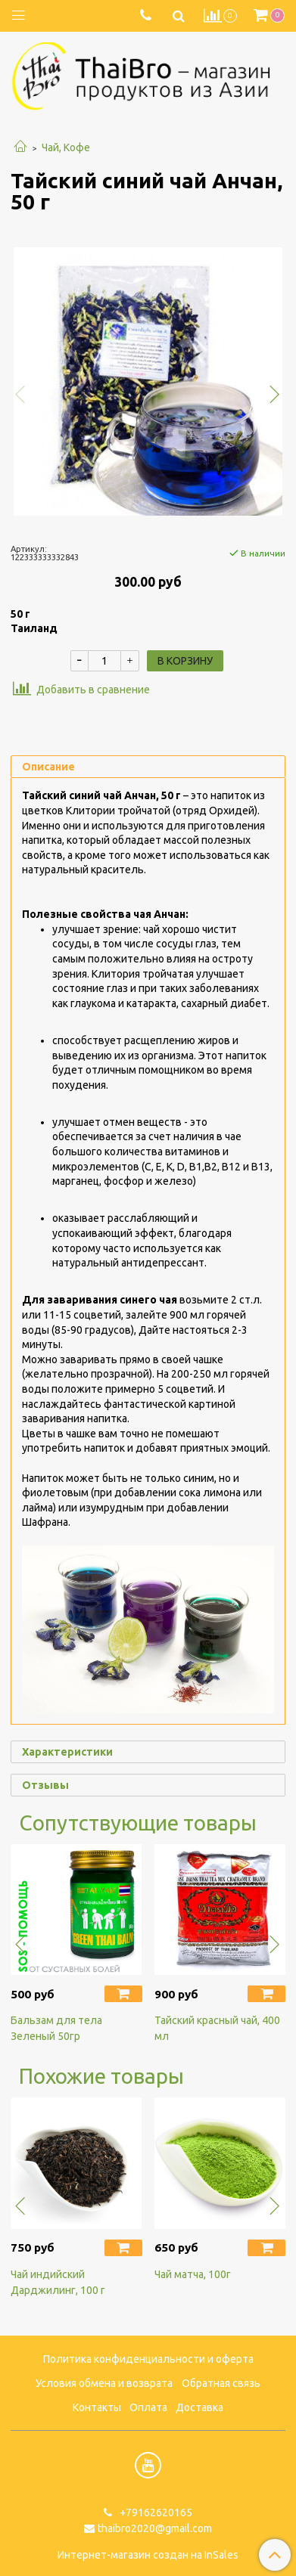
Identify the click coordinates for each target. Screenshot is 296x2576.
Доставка (199, 2407)
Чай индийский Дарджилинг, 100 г (58, 2282)
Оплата (148, 2407)
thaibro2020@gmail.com (155, 2528)
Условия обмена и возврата (104, 2383)
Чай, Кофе (66, 147)
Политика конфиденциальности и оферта (148, 2359)
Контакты (97, 2407)
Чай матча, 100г (192, 2274)
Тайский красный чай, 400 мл (217, 2028)
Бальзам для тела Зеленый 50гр (56, 2028)
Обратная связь (221, 2383)
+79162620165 (154, 2512)
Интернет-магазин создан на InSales (148, 2555)
